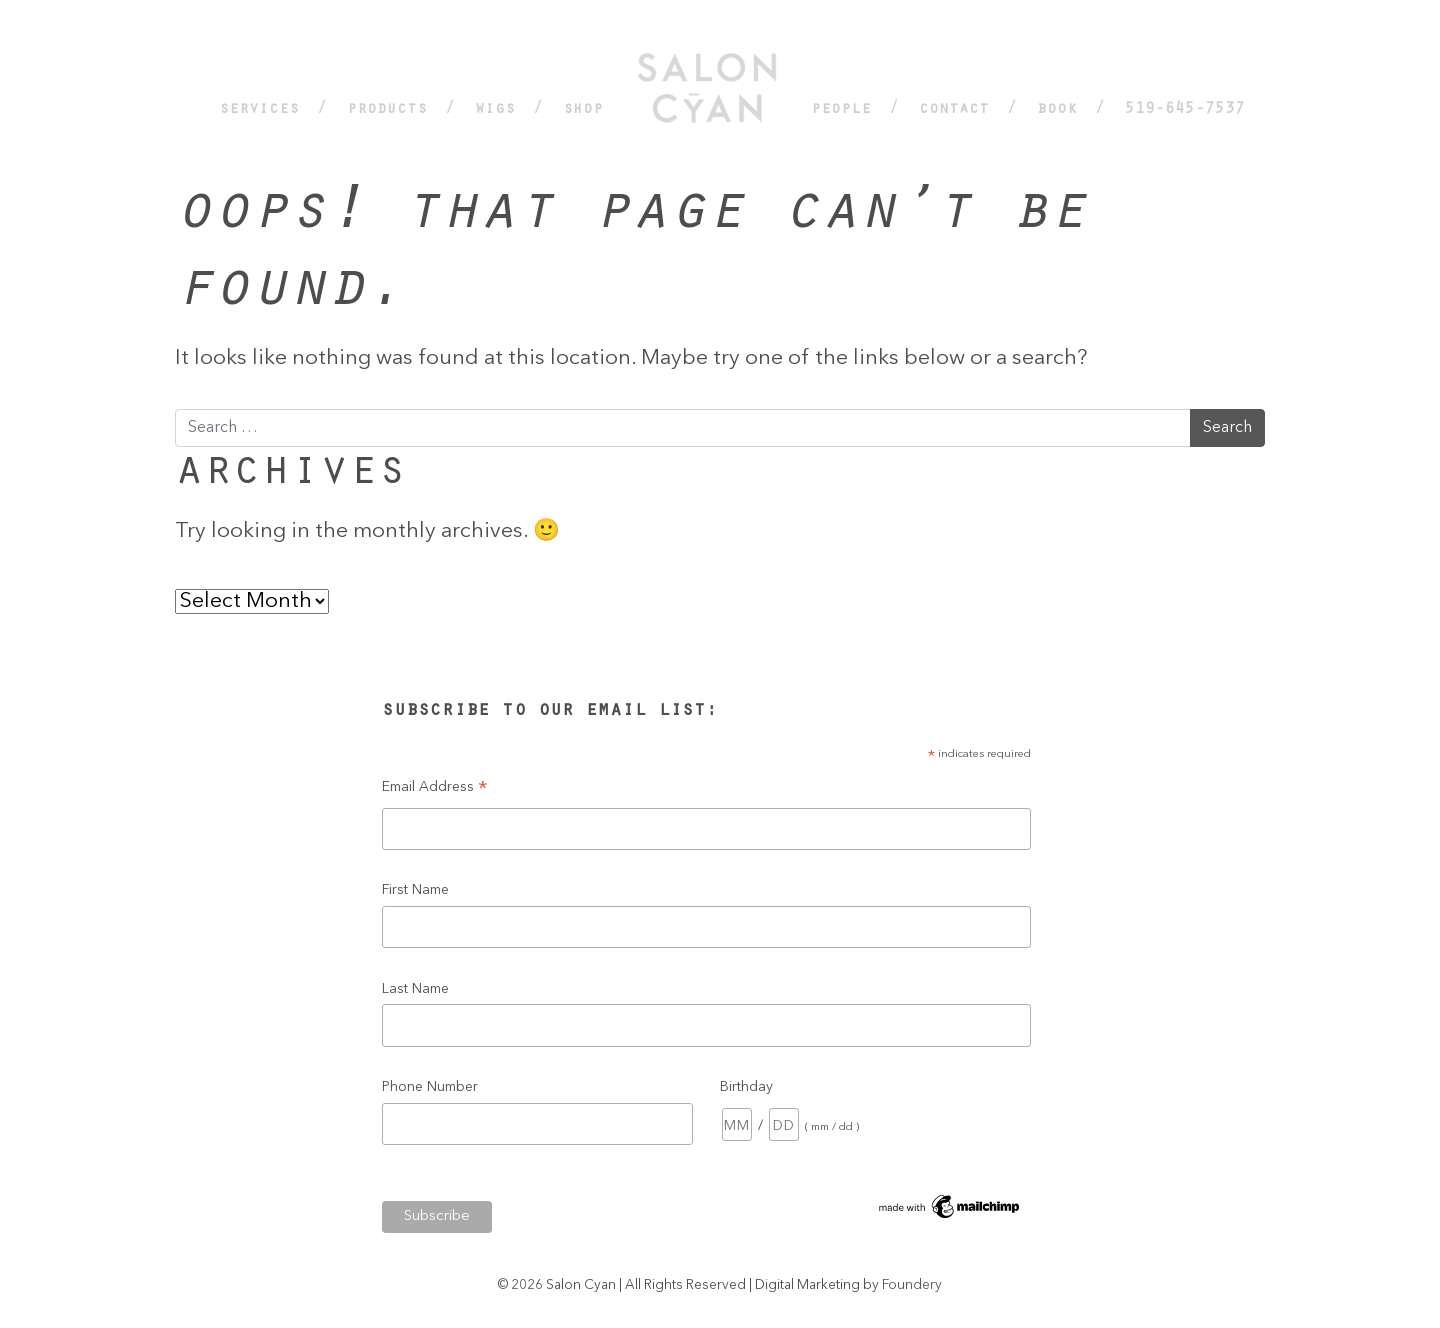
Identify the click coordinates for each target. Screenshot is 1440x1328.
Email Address (435, 790)
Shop (583, 110)
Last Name (415, 989)
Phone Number (430, 1087)
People (841, 110)
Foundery (912, 1285)
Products (387, 110)
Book (1057, 110)
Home (707, 95)
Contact (954, 110)
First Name (415, 890)
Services (259, 110)
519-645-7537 (1185, 110)
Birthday (746, 1087)
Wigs (495, 110)
